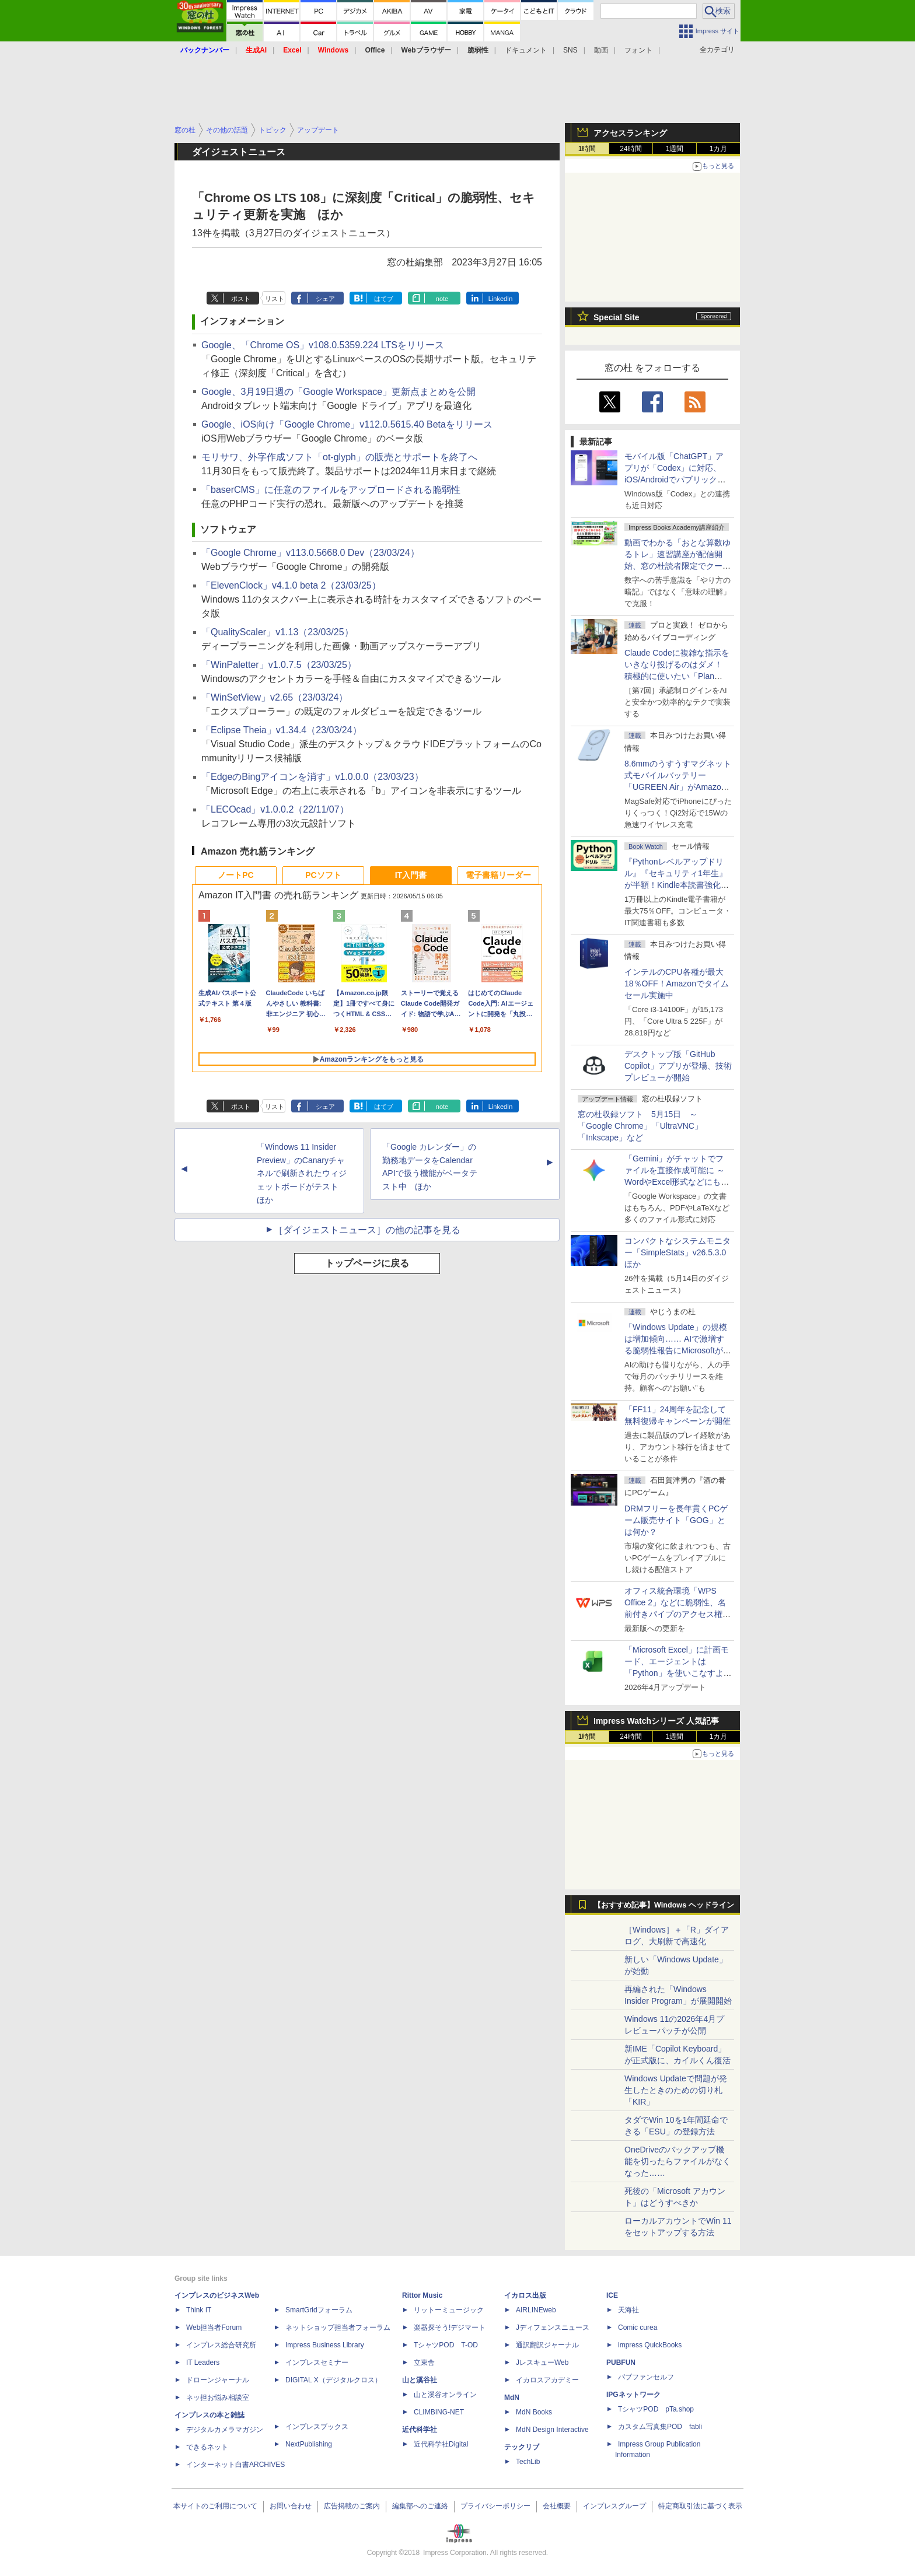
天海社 (628, 2310)
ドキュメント (526, 50)
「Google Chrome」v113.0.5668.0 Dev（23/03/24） (310, 553)
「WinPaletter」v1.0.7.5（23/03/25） (279, 665)
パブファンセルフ (646, 2377)
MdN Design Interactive (552, 2430)
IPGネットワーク (633, 2394)
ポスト (240, 298)
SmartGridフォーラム (318, 2310)
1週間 (675, 149)
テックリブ (521, 2447)
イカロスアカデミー (547, 2380)
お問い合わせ (291, 2506)
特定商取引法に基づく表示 (700, 2506)
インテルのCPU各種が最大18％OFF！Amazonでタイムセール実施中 (676, 983)
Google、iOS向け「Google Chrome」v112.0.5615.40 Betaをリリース (347, 424)
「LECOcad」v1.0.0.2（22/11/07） (275, 809)
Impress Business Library (324, 2345)
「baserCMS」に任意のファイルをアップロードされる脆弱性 (330, 490)
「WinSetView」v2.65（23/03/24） (274, 697)
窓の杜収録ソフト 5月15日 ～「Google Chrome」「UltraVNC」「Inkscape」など (640, 1126)
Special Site (616, 317)
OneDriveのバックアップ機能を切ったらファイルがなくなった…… (677, 2161)
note (442, 298)
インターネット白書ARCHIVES (235, 2464)
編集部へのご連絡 (420, 2506)
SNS (570, 50)
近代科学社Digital (441, 2444)
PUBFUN (620, 2362)
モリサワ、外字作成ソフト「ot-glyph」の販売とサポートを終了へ (339, 457)
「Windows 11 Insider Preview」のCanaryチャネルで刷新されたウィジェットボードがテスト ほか (302, 1173)
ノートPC (235, 875)
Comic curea (637, 2327)
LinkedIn (500, 298)
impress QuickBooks (650, 2345)
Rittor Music (422, 2295)
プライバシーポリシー (495, 2506)
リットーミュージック (449, 2310)
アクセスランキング (630, 133)
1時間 (587, 149)
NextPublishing (308, 2444)
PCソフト (323, 875)
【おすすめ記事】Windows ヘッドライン (663, 1905)
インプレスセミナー (316, 2362)
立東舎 (424, 2362)
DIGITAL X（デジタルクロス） (333, 2380)
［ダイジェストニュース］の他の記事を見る (367, 1230)
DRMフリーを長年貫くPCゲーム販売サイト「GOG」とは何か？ (676, 1520)
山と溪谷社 (419, 2380)
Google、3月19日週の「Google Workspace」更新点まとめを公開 (338, 392)
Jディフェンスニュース (552, 2327)
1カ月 (719, 149)
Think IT (198, 2310)
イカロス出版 (525, 2295)
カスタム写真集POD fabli (660, 2427)
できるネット (207, 2447)
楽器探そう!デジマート (450, 2327)
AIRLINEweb (536, 2310)
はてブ (383, 298)
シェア (325, 298)
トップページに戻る (367, 1263)
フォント (638, 50)
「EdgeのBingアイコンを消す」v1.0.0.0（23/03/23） (312, 777)
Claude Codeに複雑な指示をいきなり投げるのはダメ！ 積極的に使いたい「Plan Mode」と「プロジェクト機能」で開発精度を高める (676, 676)
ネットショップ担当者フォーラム (337, 2327)
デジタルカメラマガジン (224, 2430)
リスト (274, 298)
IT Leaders (202, 2362)
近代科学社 (419, 2430)
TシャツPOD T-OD (446, 2345)
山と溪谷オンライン (445, 2394)
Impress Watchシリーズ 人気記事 (656, 1721)
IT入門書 (411, 875)
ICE (612, 2295)
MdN (511, 2397)
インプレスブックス (316, 2427)
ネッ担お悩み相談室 (217, 2397)
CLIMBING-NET (439, 2412)
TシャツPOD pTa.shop (656, 2409)
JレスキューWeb (542, 2362)
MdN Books (534, 2412)
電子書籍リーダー (498, 875)
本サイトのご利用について (215, 2506)
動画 (601, 50)
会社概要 (557, 2506)
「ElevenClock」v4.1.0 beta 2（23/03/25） (291, 585)
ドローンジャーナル (217, 2380)
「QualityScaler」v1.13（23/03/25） (277, 632)
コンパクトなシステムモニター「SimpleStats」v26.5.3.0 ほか (679, 1252)
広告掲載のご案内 (352, 2506)
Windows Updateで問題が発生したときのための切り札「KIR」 (675, 2090)
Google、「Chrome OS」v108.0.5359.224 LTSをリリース (322, 345)
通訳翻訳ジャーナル (547, 2345)
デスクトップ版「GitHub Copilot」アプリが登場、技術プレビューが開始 (678, 1065)
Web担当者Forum (214, 2327)
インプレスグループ (614, 2506)
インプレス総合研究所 (221, 2345)
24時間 (630, 149)
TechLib (528, 2462)
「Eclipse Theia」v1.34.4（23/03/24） (281, 730)
